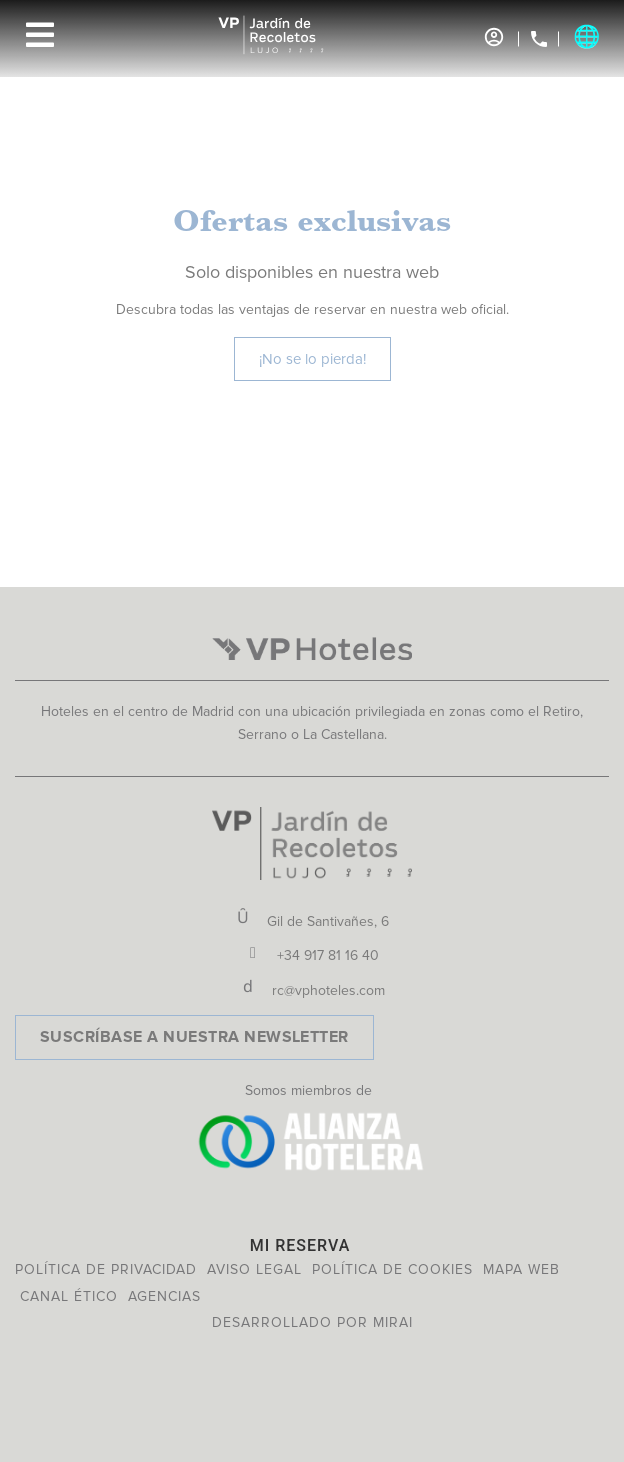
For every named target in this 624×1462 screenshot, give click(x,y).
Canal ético (69, 1296)
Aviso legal (254, 1269)
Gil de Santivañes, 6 (328, 921)
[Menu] (40, 35)
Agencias (164, 1296)
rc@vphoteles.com (328, 990)
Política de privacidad (106, 1269)
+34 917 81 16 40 (328, 955)
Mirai (393, 1322)
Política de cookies (392, 1269)
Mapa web (521, 1269)
